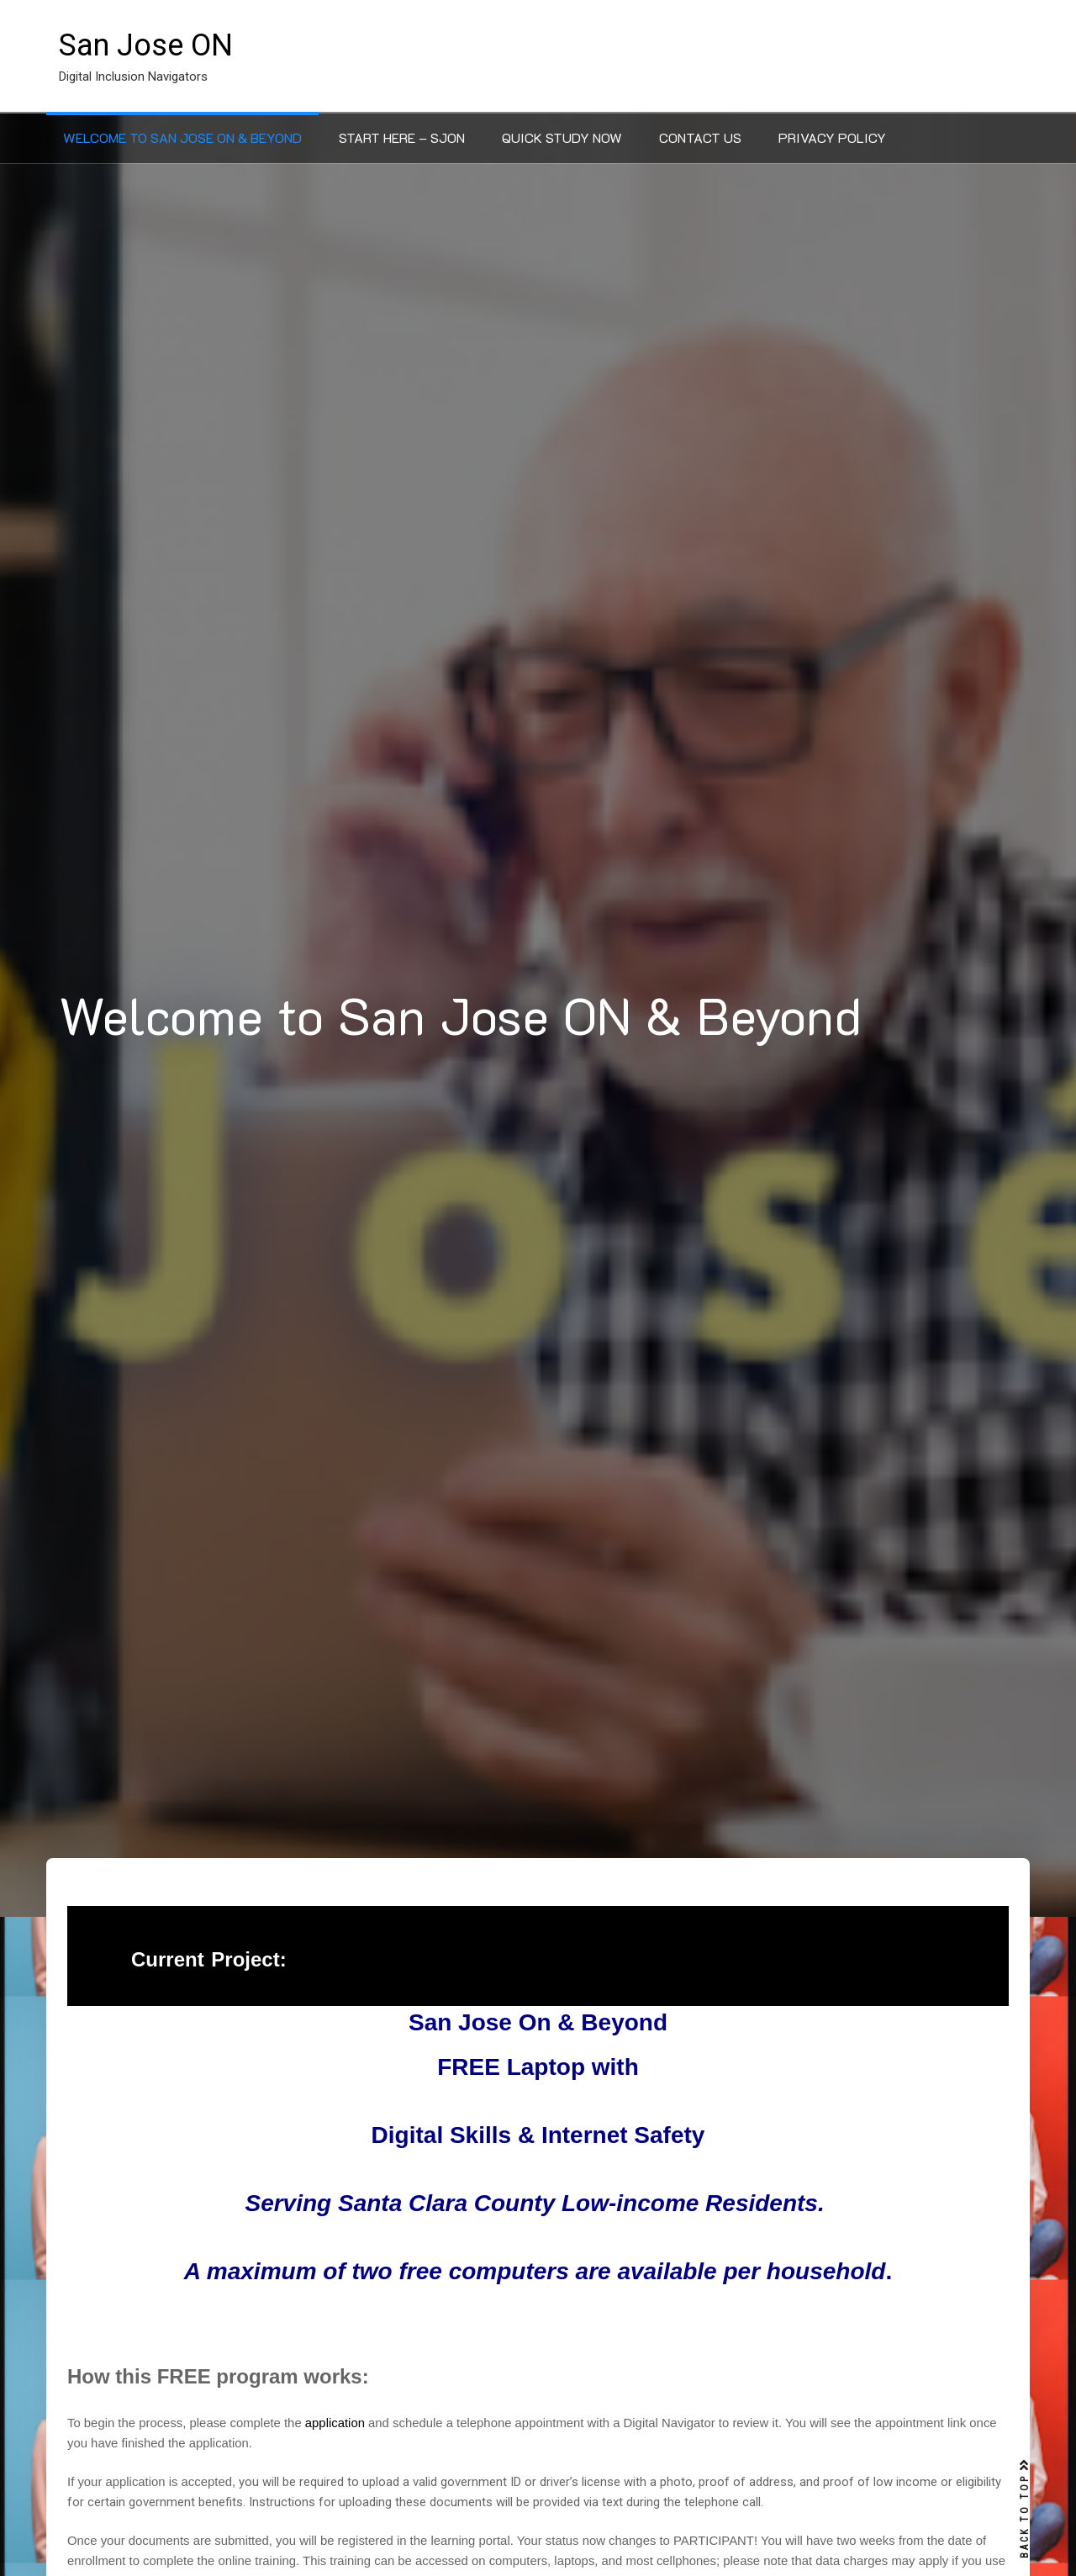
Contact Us (700, 137)
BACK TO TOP (1025, 2509)
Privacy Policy (832, 137)
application (335, 2423)
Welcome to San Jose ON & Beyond (182, 137)
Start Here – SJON (402, 137)
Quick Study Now (562, 137)
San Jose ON (146, 45)
